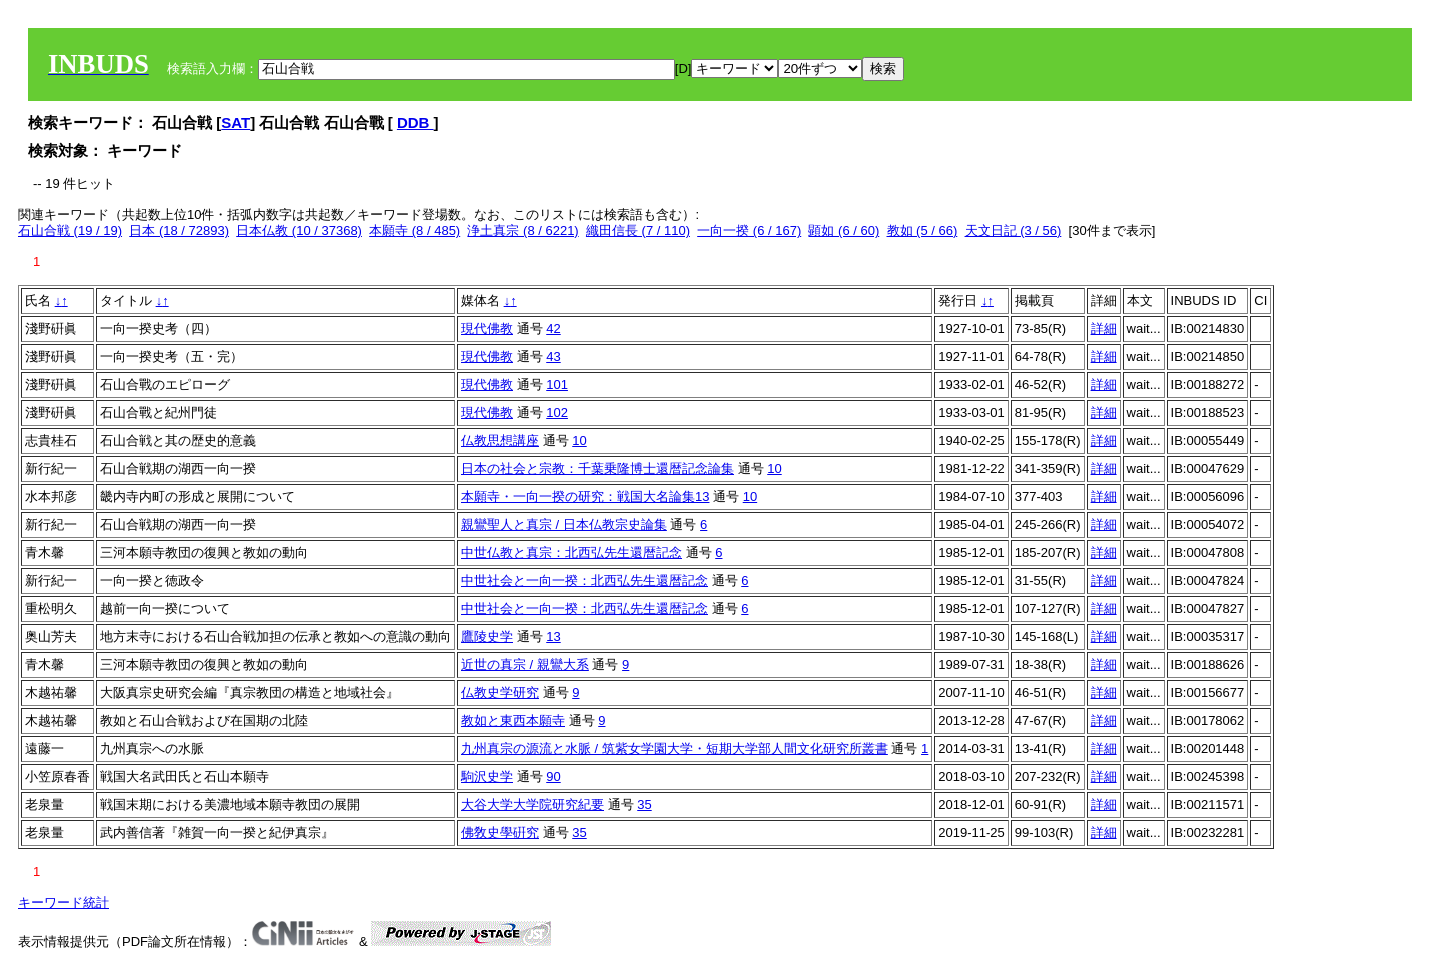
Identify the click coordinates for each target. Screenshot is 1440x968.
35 (644, 804)
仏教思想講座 (500, 440)
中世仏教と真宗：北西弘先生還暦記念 (571, 552)
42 (553, 328)
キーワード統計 (63, 902)
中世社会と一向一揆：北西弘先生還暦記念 (584, 580)
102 (557, 412)
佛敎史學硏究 (500, 832)
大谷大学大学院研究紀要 (532, 804)
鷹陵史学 (487, 636)
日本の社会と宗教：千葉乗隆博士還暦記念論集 (597, 468)
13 (553, 636)
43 (553, 356)
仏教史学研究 (500, 692)
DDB (415, 122)
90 (553, 776)
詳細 (1104, 328)
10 (579, 440)
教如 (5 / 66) (922, 230)
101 (557, 384)
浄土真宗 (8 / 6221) (522, 230)
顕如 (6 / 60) (843, 230)
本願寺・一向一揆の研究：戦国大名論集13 (585, 496)
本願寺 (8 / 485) (414, 230)
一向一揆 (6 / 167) (749, 230)
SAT (235, 122)
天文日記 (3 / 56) (1013, 230)
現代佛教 (487, 328)
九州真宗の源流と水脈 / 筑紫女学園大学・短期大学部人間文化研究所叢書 (674, 748)
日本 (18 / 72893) (179, 230)
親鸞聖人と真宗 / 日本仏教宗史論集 (564, 524)
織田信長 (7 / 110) (638, 230)
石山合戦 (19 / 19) (70, 230)
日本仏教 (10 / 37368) (299, 230)
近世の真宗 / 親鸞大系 (525, 664)
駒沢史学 (487, 776)
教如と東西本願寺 (513, 720)
